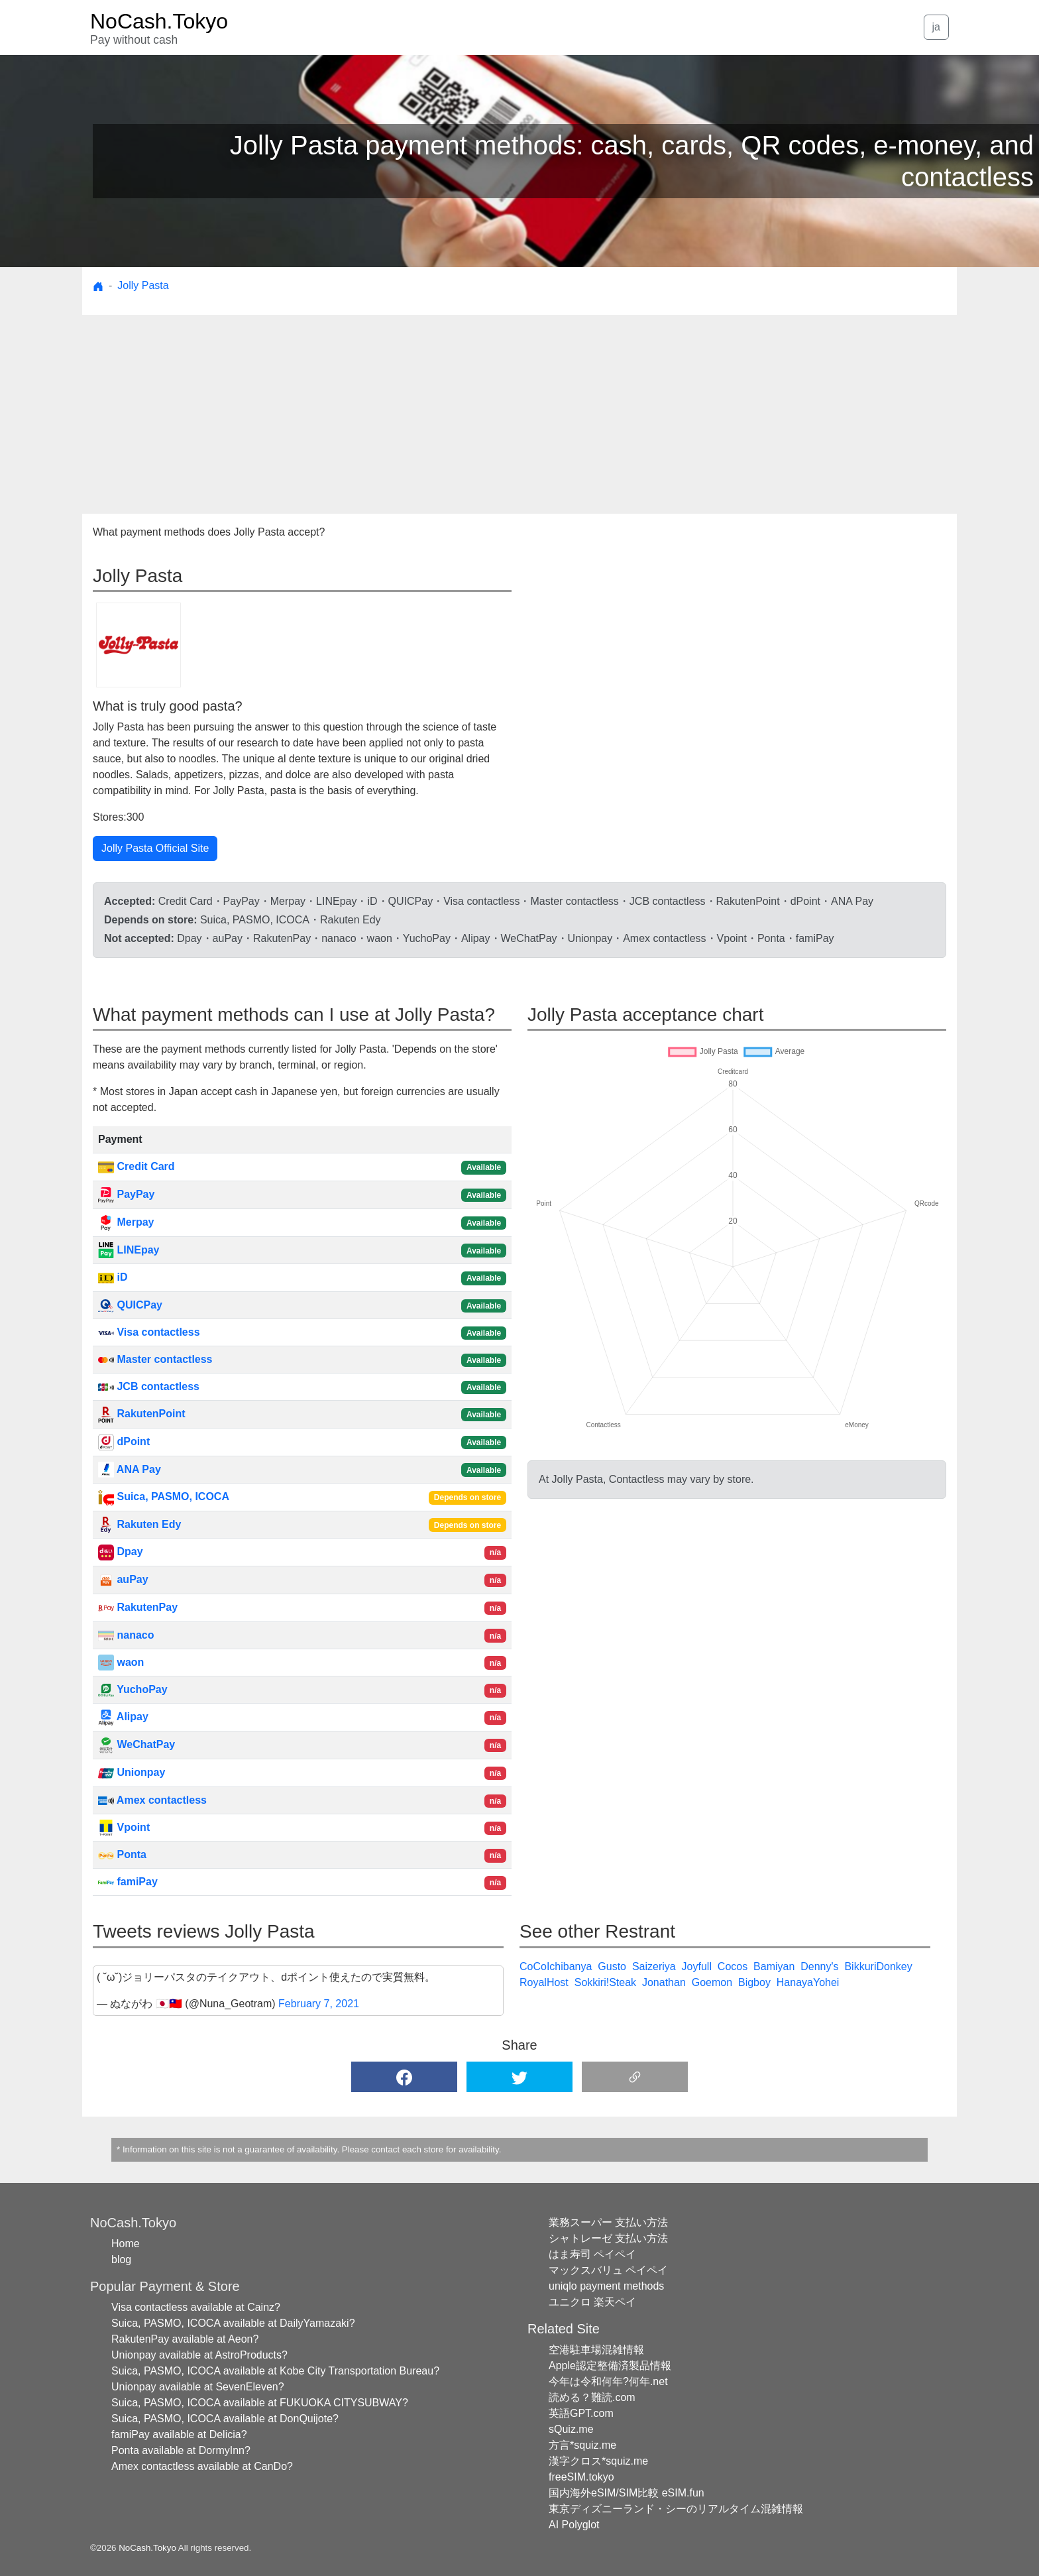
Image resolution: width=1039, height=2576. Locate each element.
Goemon (712, 1982)
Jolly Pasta (142, 285)
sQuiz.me (571, 2429)
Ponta (122, 1854)
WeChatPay (136, 1744)
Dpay (120, 1551)
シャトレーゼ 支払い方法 (608, 2238)
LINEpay (128, 1250)
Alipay (123, 1716)
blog (121, 2259)
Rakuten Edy (139, 1524)
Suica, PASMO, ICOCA (163, 1496)
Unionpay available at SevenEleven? (197, 2386)
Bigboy (754, 1982)
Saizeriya (654, 1966)
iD (112, 1277)
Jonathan (664, 1982)
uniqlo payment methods (606, 2286)
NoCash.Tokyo (147, 2548)
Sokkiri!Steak (605, 1982)
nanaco (126, 1635)
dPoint (124, 1441)
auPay (123, 1579)
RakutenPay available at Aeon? (184, 2339)
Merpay (126, 1222)
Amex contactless (152, 1800)
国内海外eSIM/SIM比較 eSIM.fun (626, 2492)
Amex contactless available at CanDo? (202, 2466)
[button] (404, 2077)
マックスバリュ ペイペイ (608, 2270)
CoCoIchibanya (556, 1966)
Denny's (819, 1966)
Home (125, 2243)
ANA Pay (129, 1469)
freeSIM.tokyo (581, 2477)
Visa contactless (149, 1332)
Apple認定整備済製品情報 (610, 2365)
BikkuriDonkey (878, 1966)
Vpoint (124, 1827)
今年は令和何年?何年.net (608, 2381)
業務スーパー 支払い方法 (608, 2222)
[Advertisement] (519, 414)
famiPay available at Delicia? (179, 2434)
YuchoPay (133, 1689)
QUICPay (130, 1305)
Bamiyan (773, 1966)
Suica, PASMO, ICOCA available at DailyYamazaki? (233, 2323)
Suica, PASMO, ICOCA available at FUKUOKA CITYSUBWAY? (259, 2402)
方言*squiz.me (582, 2445)
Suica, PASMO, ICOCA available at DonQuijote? (225, 2418)
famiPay (128, 1881)
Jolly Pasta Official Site (155, 848)
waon (121, 1662)
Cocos (732, 1966)
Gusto (612, 1966)
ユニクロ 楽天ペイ (592, 2302)
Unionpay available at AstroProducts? (199, 2355)
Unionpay (131, 1772)
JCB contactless (148, 1386)
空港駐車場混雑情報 (596, 2349)
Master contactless (155, 1359)
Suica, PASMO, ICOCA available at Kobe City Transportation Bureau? (275, 2370)
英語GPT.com (581, 2413)
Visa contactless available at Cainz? (195, 2307)
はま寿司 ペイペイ (592, 2254)
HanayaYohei (808, 1982)
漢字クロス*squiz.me (598, 2461)
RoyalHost (544, 1982)
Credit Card (136, 1166)
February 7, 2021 (318, 2003)
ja (936, 26)
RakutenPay (138, 1607)
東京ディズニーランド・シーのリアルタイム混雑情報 (676, 2508)
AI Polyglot (574, 2524)
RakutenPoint (142, 1413)
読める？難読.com (592, 2397)
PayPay (126, 1194)
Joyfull (697, 1966)
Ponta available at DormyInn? (180, 2450)
